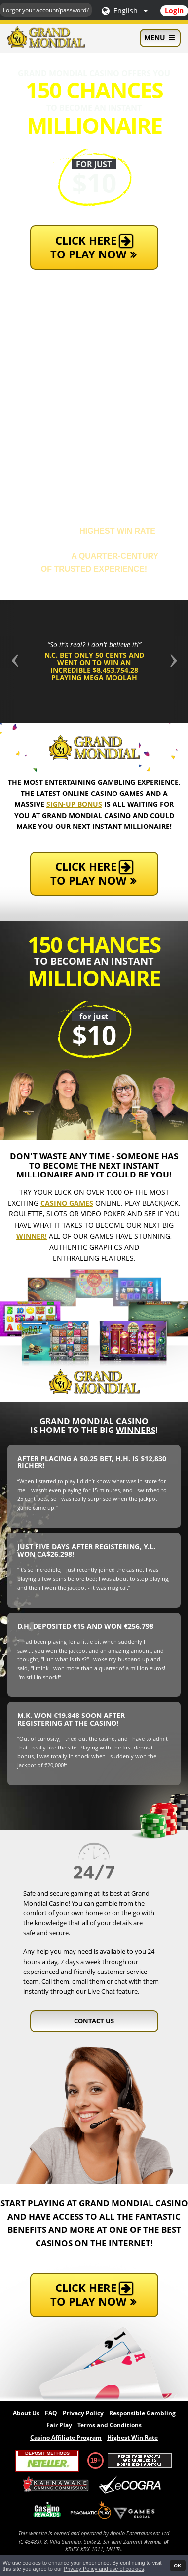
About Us (26, 2413)
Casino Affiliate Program (66, 2437)
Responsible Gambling (142, 2413)
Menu (160, 37)
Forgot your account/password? (46, 10)
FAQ (51, 2413)
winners (135, 1429)
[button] (14, 661)
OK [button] (177, 2565)
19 (93, 2460)
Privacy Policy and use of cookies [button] (104, 2569)
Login (174, 10)
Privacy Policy (83, 2413)
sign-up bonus (74, 804)
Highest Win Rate (132, 2437)
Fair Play (59, 2425)
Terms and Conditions (109, 2425)
